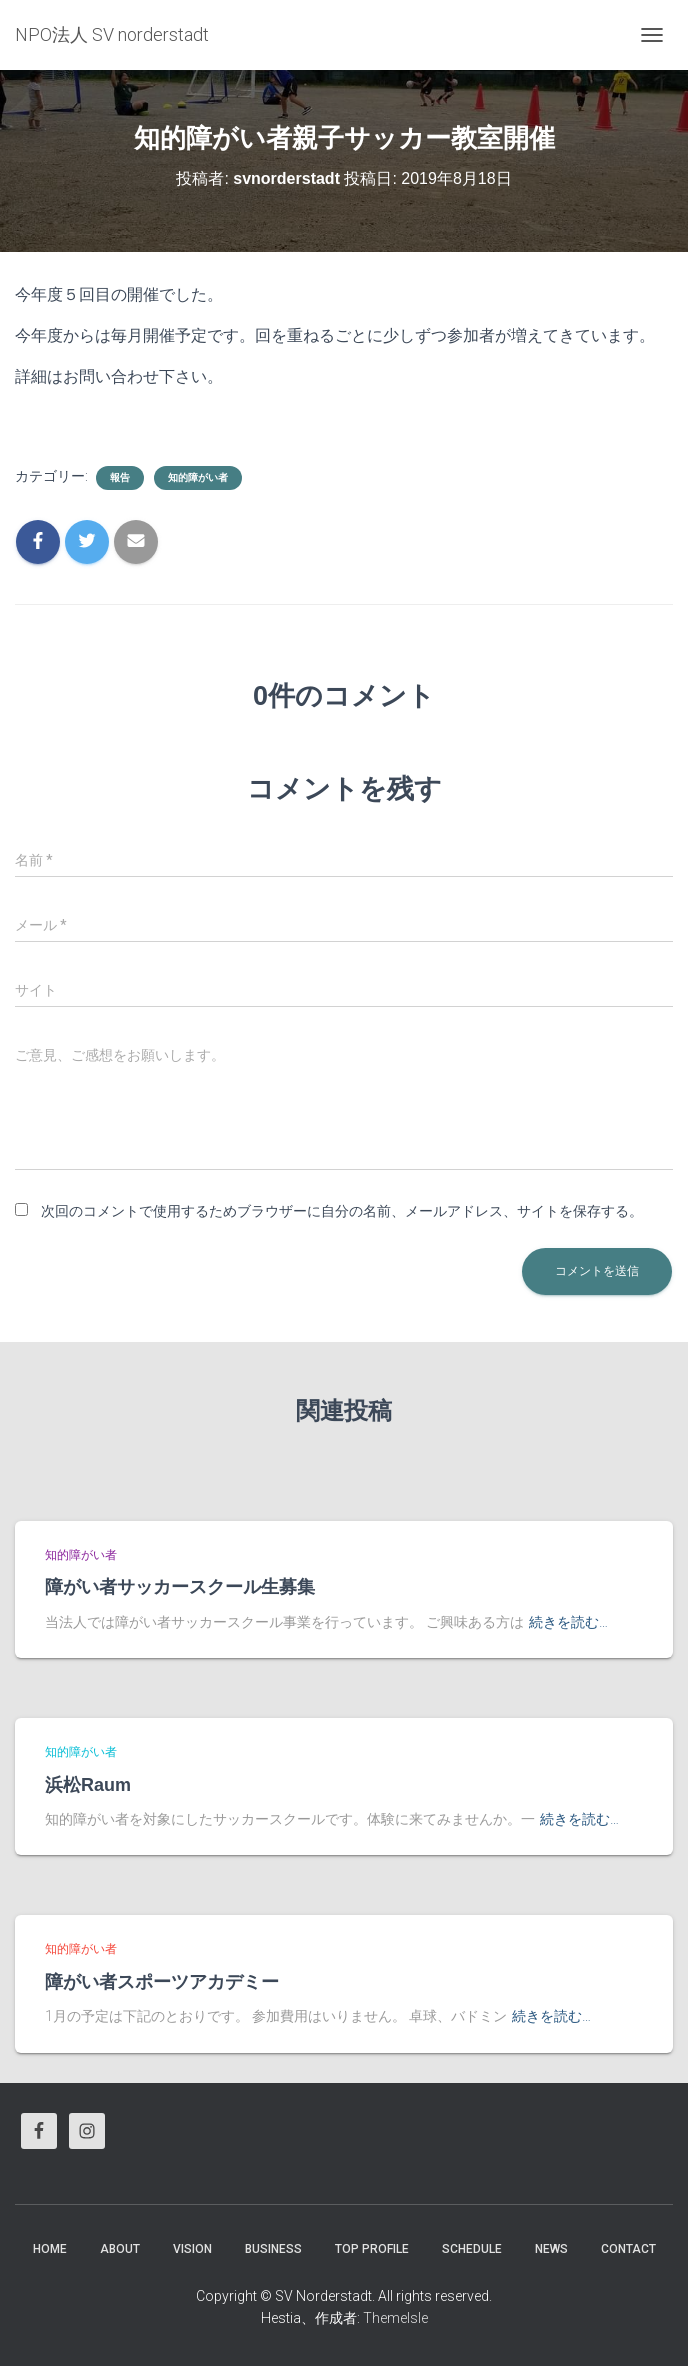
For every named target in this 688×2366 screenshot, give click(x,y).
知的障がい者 (198, 477)
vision (192, 2249)
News (551, 2249)
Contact (628, 2249)
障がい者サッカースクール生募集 (180, 1587)
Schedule (472, 2249)
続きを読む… (568, 1622)
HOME (50, 2249)
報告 (120, 477)
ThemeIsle (395, 2318)
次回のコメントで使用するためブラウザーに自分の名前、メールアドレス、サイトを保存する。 (342, 1211)
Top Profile (372, 2249)
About (120, 2249)
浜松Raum (88, 1785)
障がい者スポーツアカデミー (162, 1982)
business (273, 2249)
